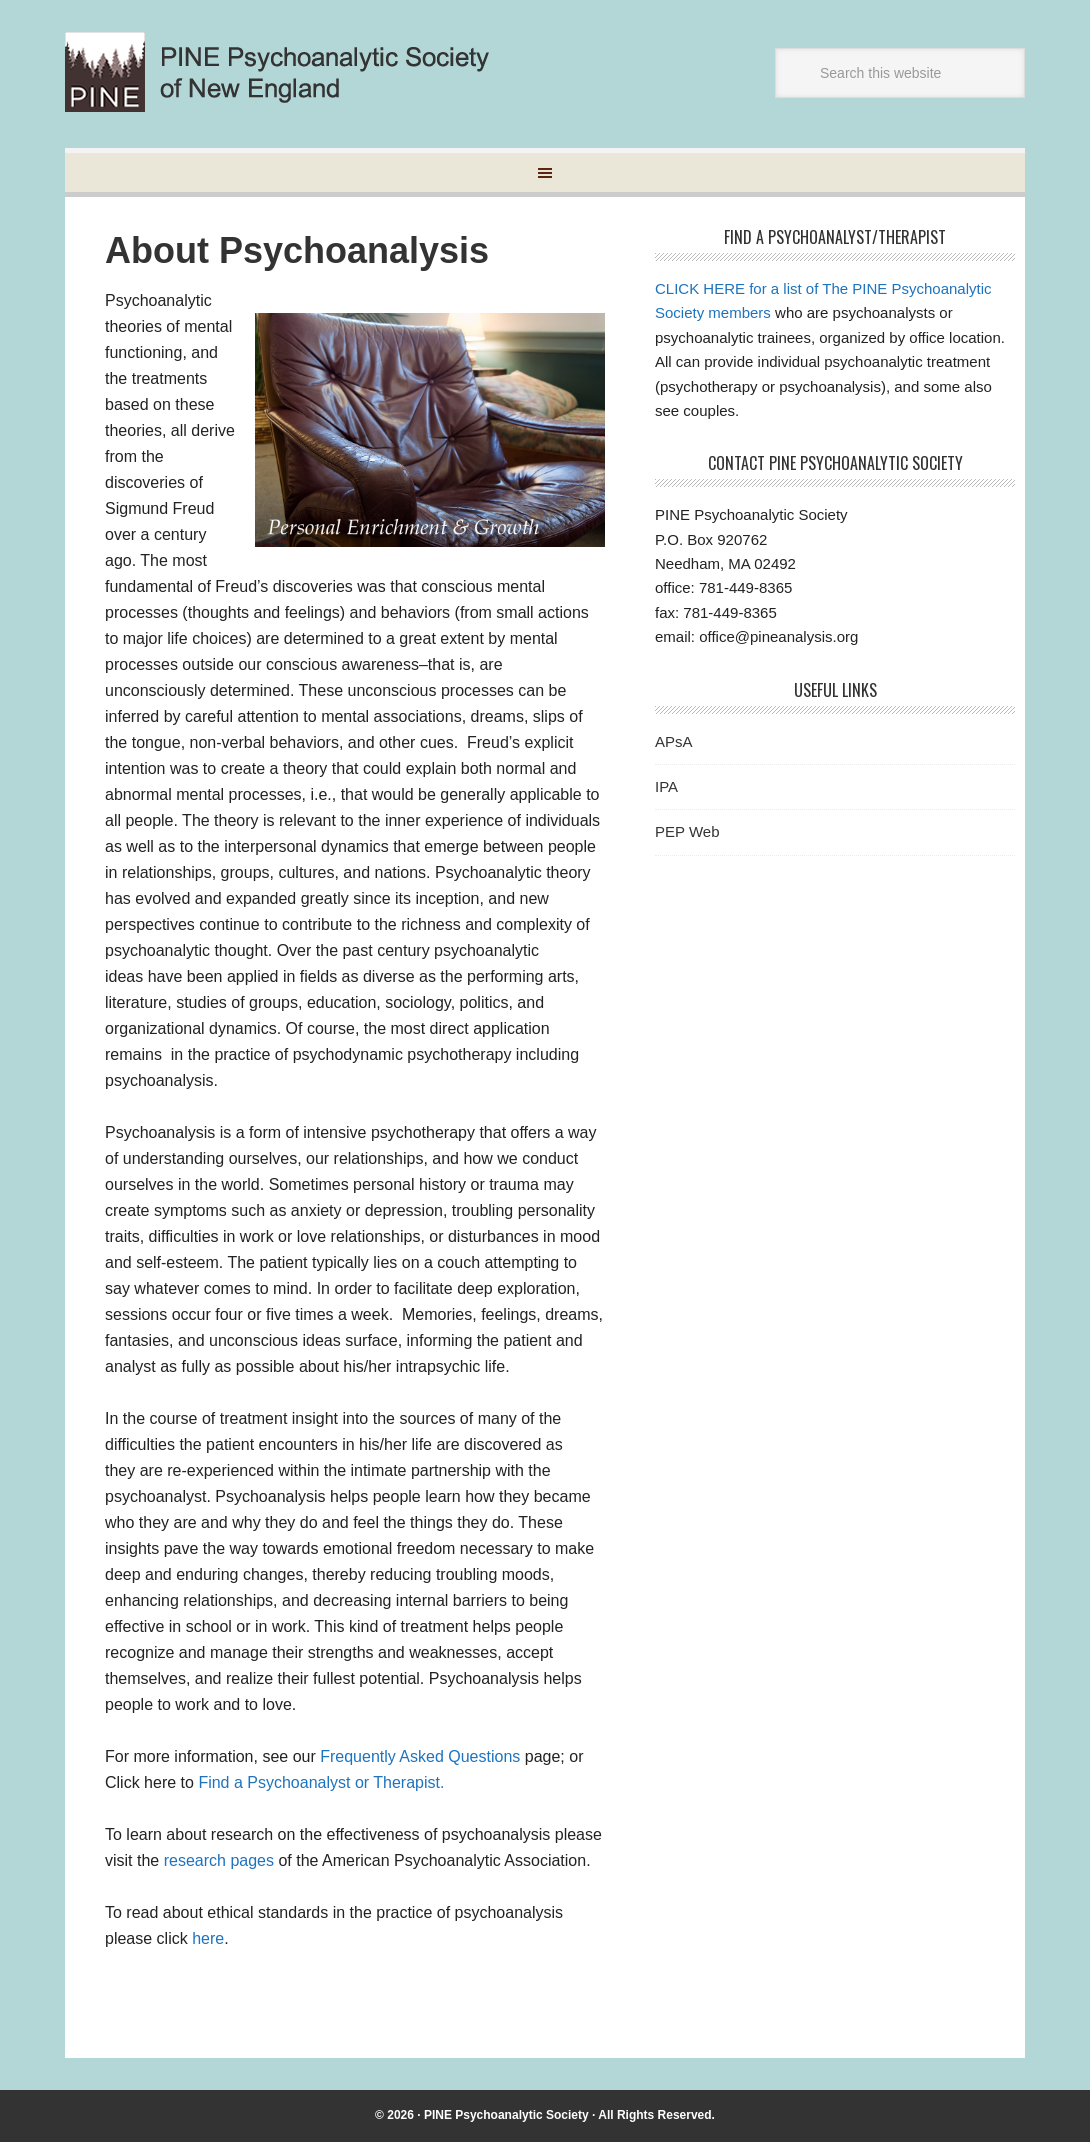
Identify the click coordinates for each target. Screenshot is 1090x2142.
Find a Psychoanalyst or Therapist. (321, 1782)
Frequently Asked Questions (422, 1756)
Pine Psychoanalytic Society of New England (294, 72)
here (208, 1938)
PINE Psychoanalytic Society (506, 2115)
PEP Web (687, 831)
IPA (666, 786)
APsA (674, 741)
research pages (219, 1860)
